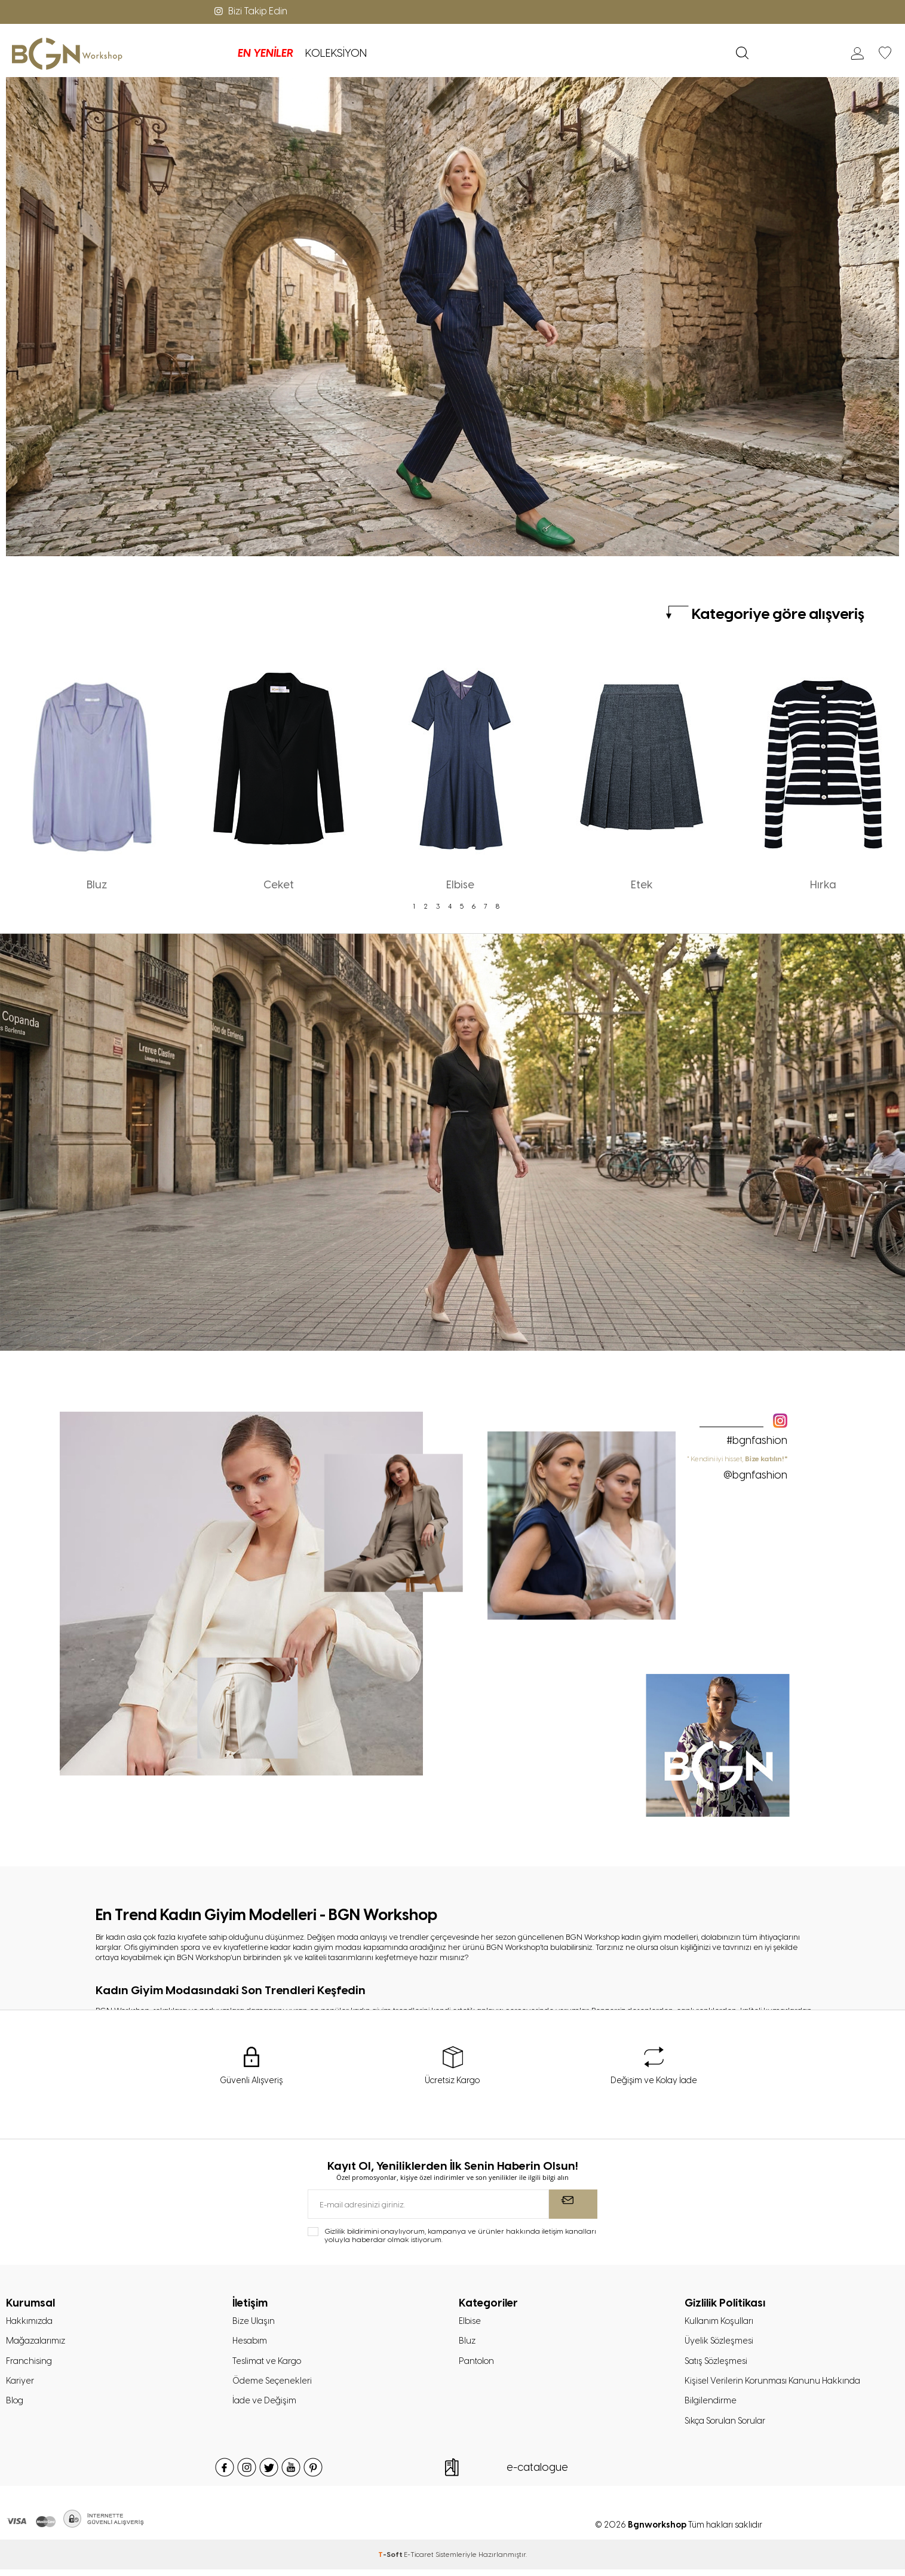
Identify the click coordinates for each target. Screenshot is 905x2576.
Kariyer (20, 2384)
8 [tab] (497, 906)
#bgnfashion (756, 1440)
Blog (15, 2405)
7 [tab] (485, 906)
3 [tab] (438, 906)
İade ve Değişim (265, 2405)
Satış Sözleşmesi (718, 2364)
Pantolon (478, 2364)
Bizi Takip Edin (249, 11)
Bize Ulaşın (254, 2322)
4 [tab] (450, 906)
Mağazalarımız (37, 2343)
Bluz (467, 2343)
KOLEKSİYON (259, 53)
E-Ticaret (419, 2561)
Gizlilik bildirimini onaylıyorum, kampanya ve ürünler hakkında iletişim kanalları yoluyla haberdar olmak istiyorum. (460, 2236)
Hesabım (250, 2343)
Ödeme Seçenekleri (273, 2384)
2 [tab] (426, 906)
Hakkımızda (31, 2322)
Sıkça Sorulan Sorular (728, 2426)
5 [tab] (462, 906)
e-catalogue (537, 2473)
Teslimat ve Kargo (268, 2364)
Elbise (470, 2322)
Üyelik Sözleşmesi (721, 2343)
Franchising (30, 2364)
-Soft (391, 2561)
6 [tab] (473, 906)
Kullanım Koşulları (720, 2322)
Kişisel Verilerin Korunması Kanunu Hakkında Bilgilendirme (775, 2395)
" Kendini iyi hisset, (737, 1468)
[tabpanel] (97, 772)
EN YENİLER (188, 53)
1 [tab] (414, 906)
